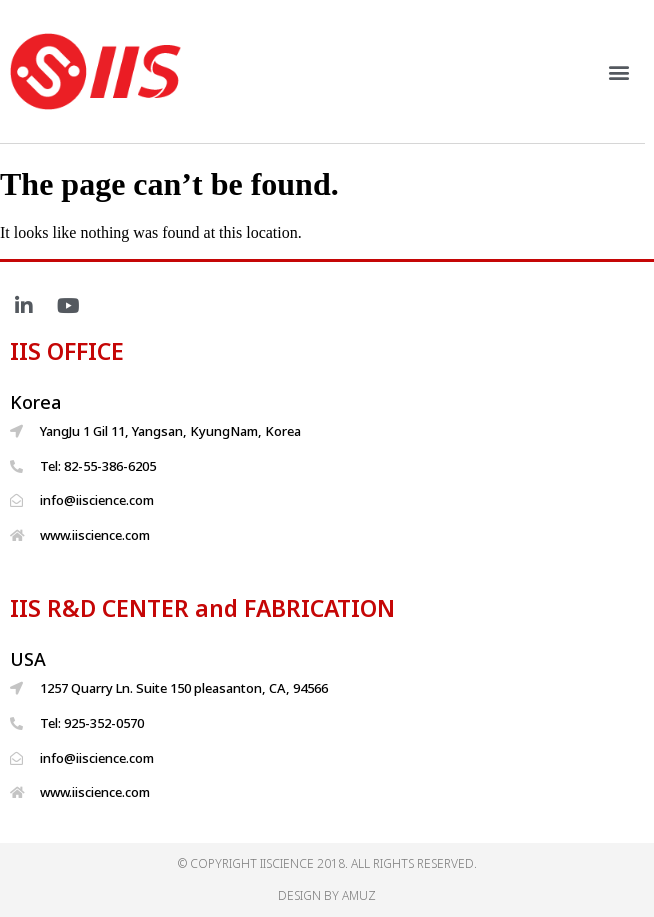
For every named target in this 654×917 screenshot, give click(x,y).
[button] (627, 71)
